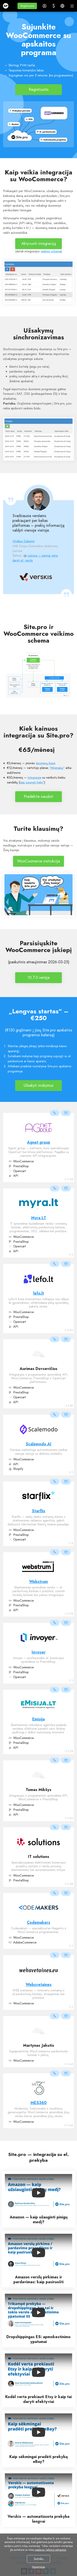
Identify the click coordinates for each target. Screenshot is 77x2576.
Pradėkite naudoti (38, 796)
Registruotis (38, 89)
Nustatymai (38, 2567)
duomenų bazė (45, 763)
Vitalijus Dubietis (23, 541)
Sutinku (38, 2559)
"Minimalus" (57, 768)
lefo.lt (38, 1293)
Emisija (38, 1719)
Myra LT (38, 1218)
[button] (27, 6)
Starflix (38, 1511)
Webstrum (38, 1581)
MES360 (39, 2103)
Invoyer (39, 1652)
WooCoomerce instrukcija (38, 861)
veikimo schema (51, 251)
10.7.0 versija (38, 977)
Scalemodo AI (38, 1444)
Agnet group (38, 1142)
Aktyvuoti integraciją (38, 243)
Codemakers (38, 1922)
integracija (34, 777)
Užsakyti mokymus (38, 1085)
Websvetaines (39, 1984)
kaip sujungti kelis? (32, 782)
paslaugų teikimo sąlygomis (50, 2550)
